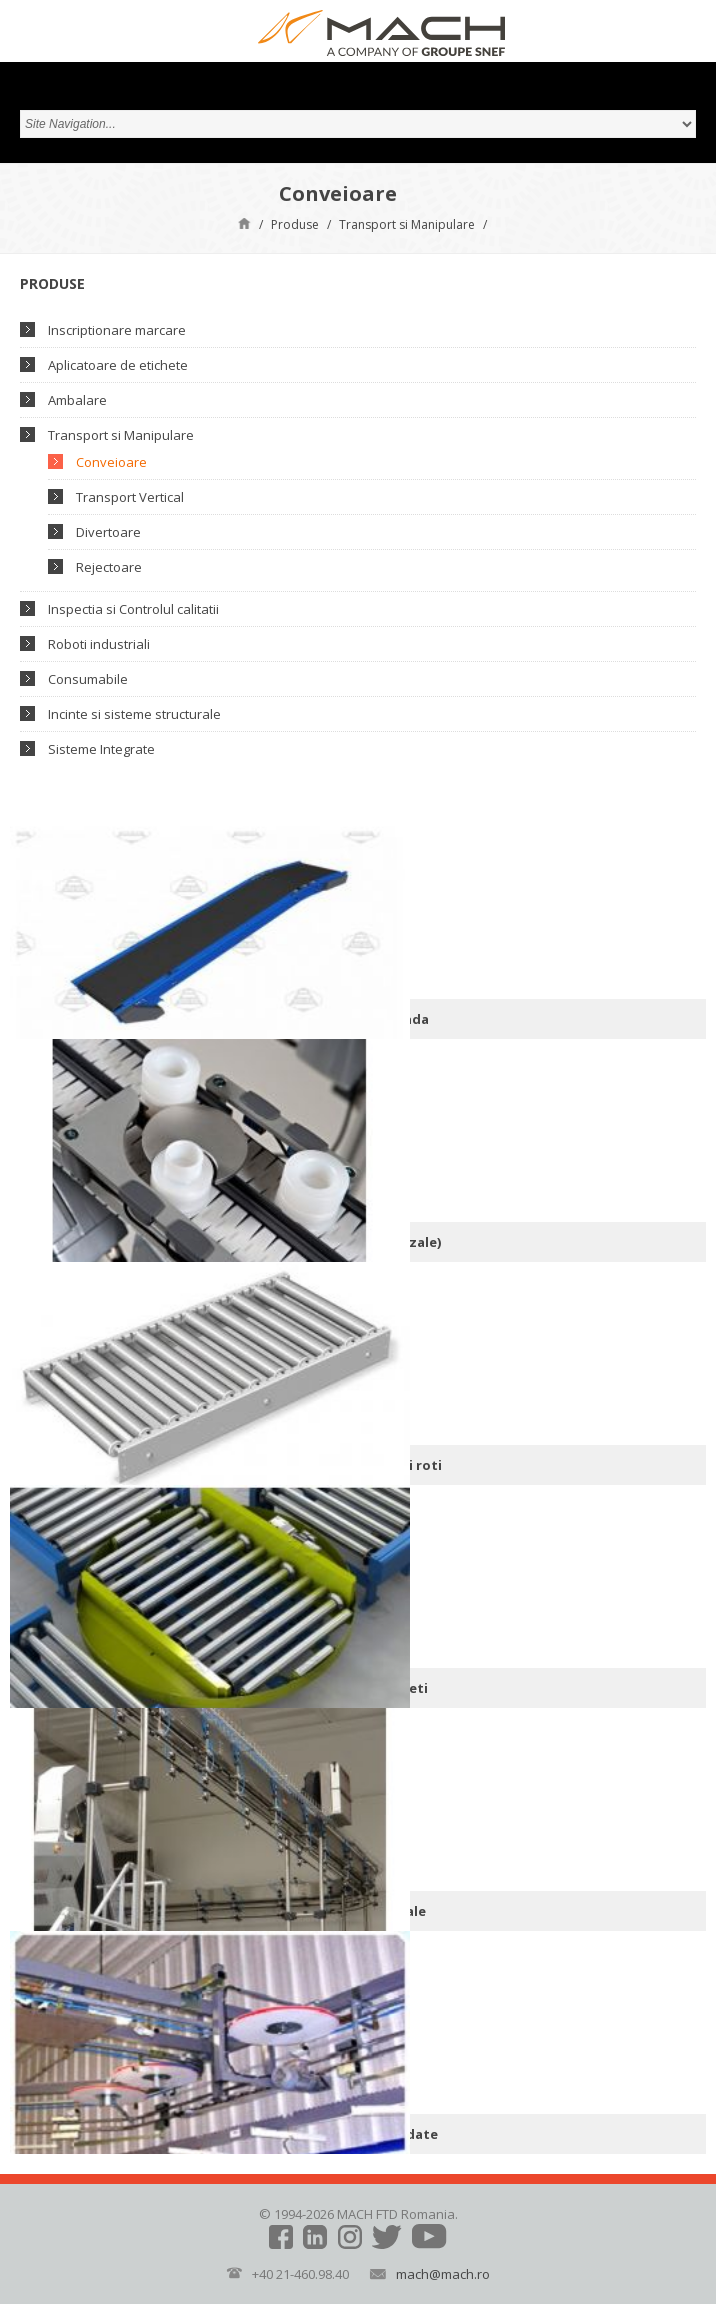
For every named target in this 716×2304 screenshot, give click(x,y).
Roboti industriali (99, 644)
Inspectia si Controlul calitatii (133, 609)
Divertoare (108, 532)
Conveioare (111, 462)
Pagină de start (244, 222)
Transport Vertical (130, 497)
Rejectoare (109, 567)
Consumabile (88, 679)
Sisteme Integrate (101, 749)
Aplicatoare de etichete (118, 365)
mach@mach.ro (443, 2274)
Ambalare (77, 400)
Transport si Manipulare (407, 224)
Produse (295, 224)
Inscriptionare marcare (117, 330)
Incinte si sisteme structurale (134, 714)
